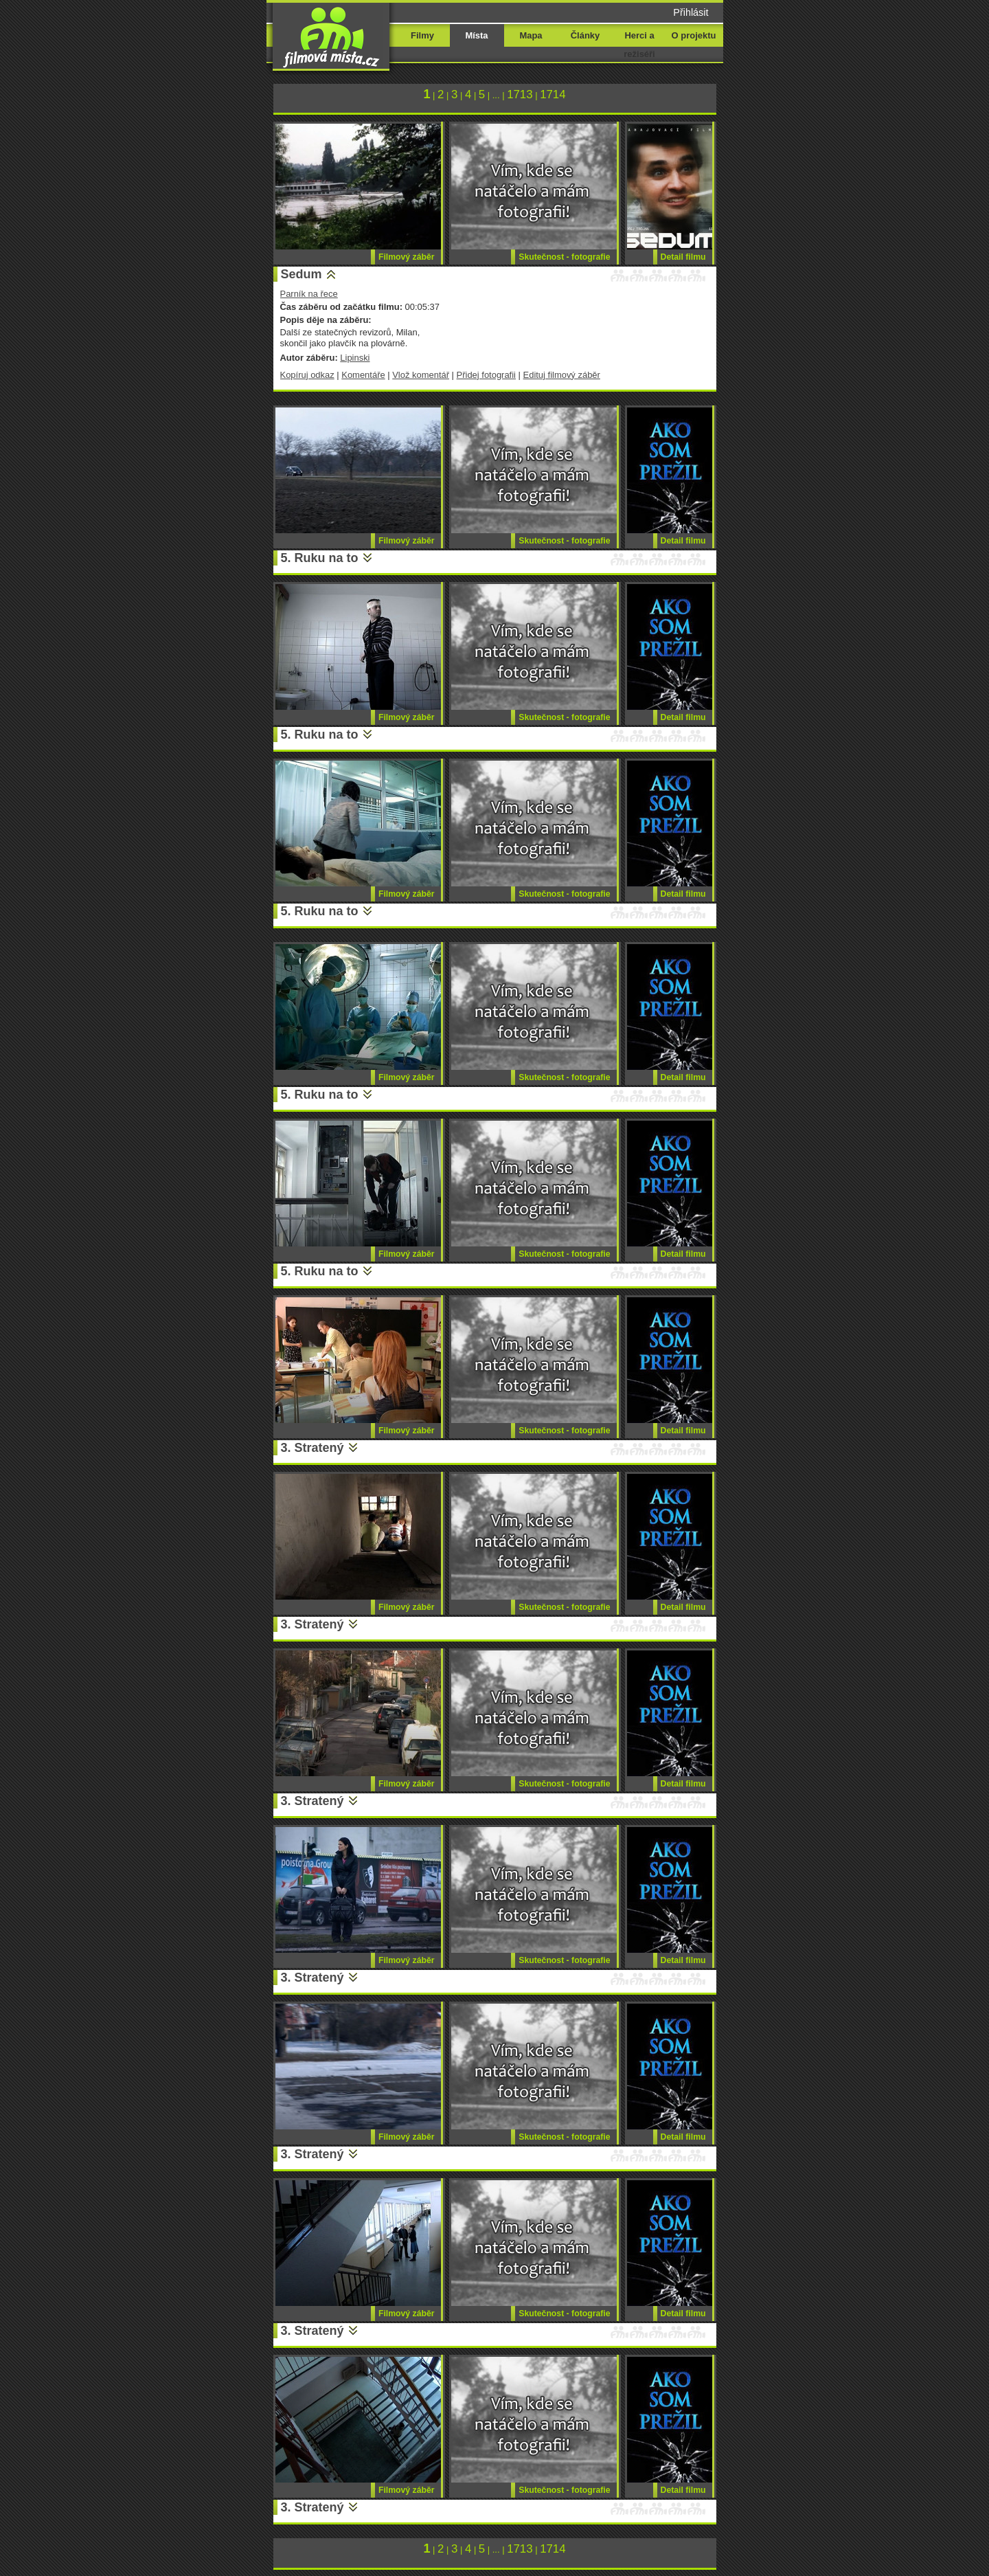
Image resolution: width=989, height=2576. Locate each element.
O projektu (694, 35)
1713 (519, 94)
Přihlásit (690, 12)
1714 (552, 94)
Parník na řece (309, 294)
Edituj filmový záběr (561, 375)
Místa (476, 35)
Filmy (422, 35)
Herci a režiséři (639, 44)
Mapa (530, 35)
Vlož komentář (420, 375)
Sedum (301, 274)
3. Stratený (312, 1448)
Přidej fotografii (486, 375)
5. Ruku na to (320, 558)
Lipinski (355, 357)
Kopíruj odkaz (307, 375)
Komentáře (363, 375)
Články (585, 35)
